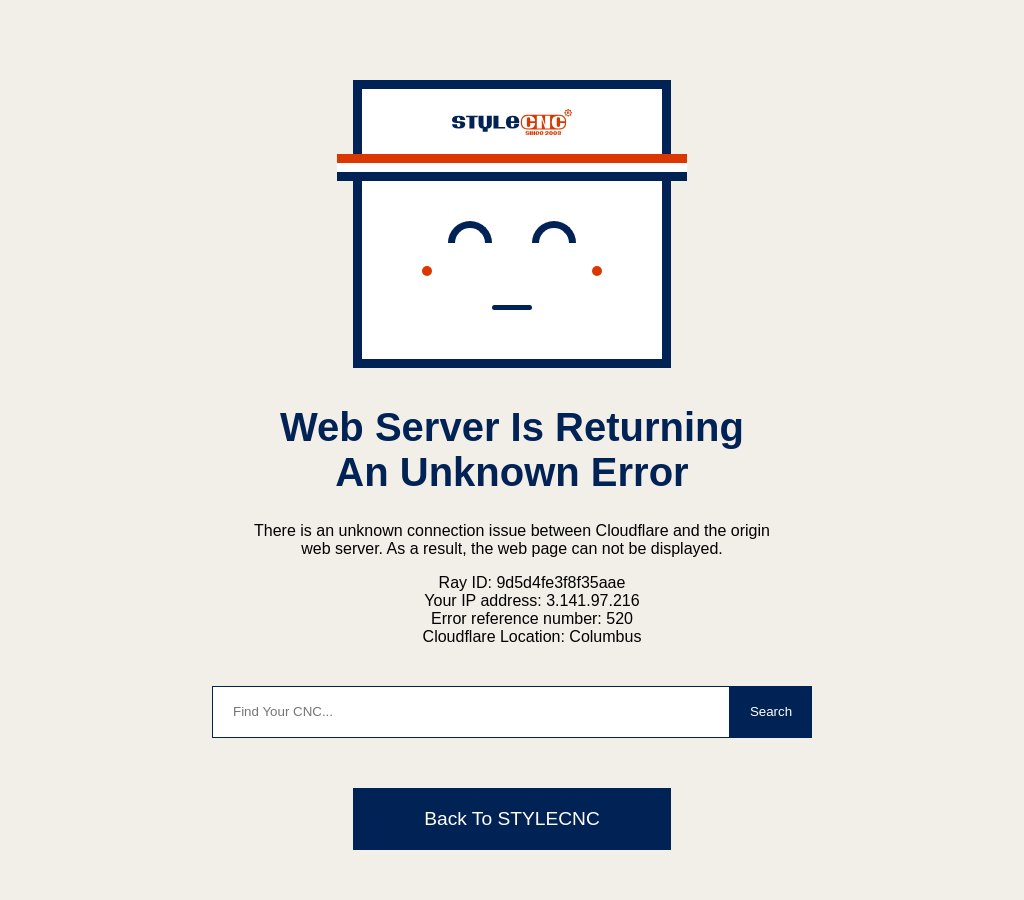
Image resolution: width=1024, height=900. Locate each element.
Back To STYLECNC (512, 818)
